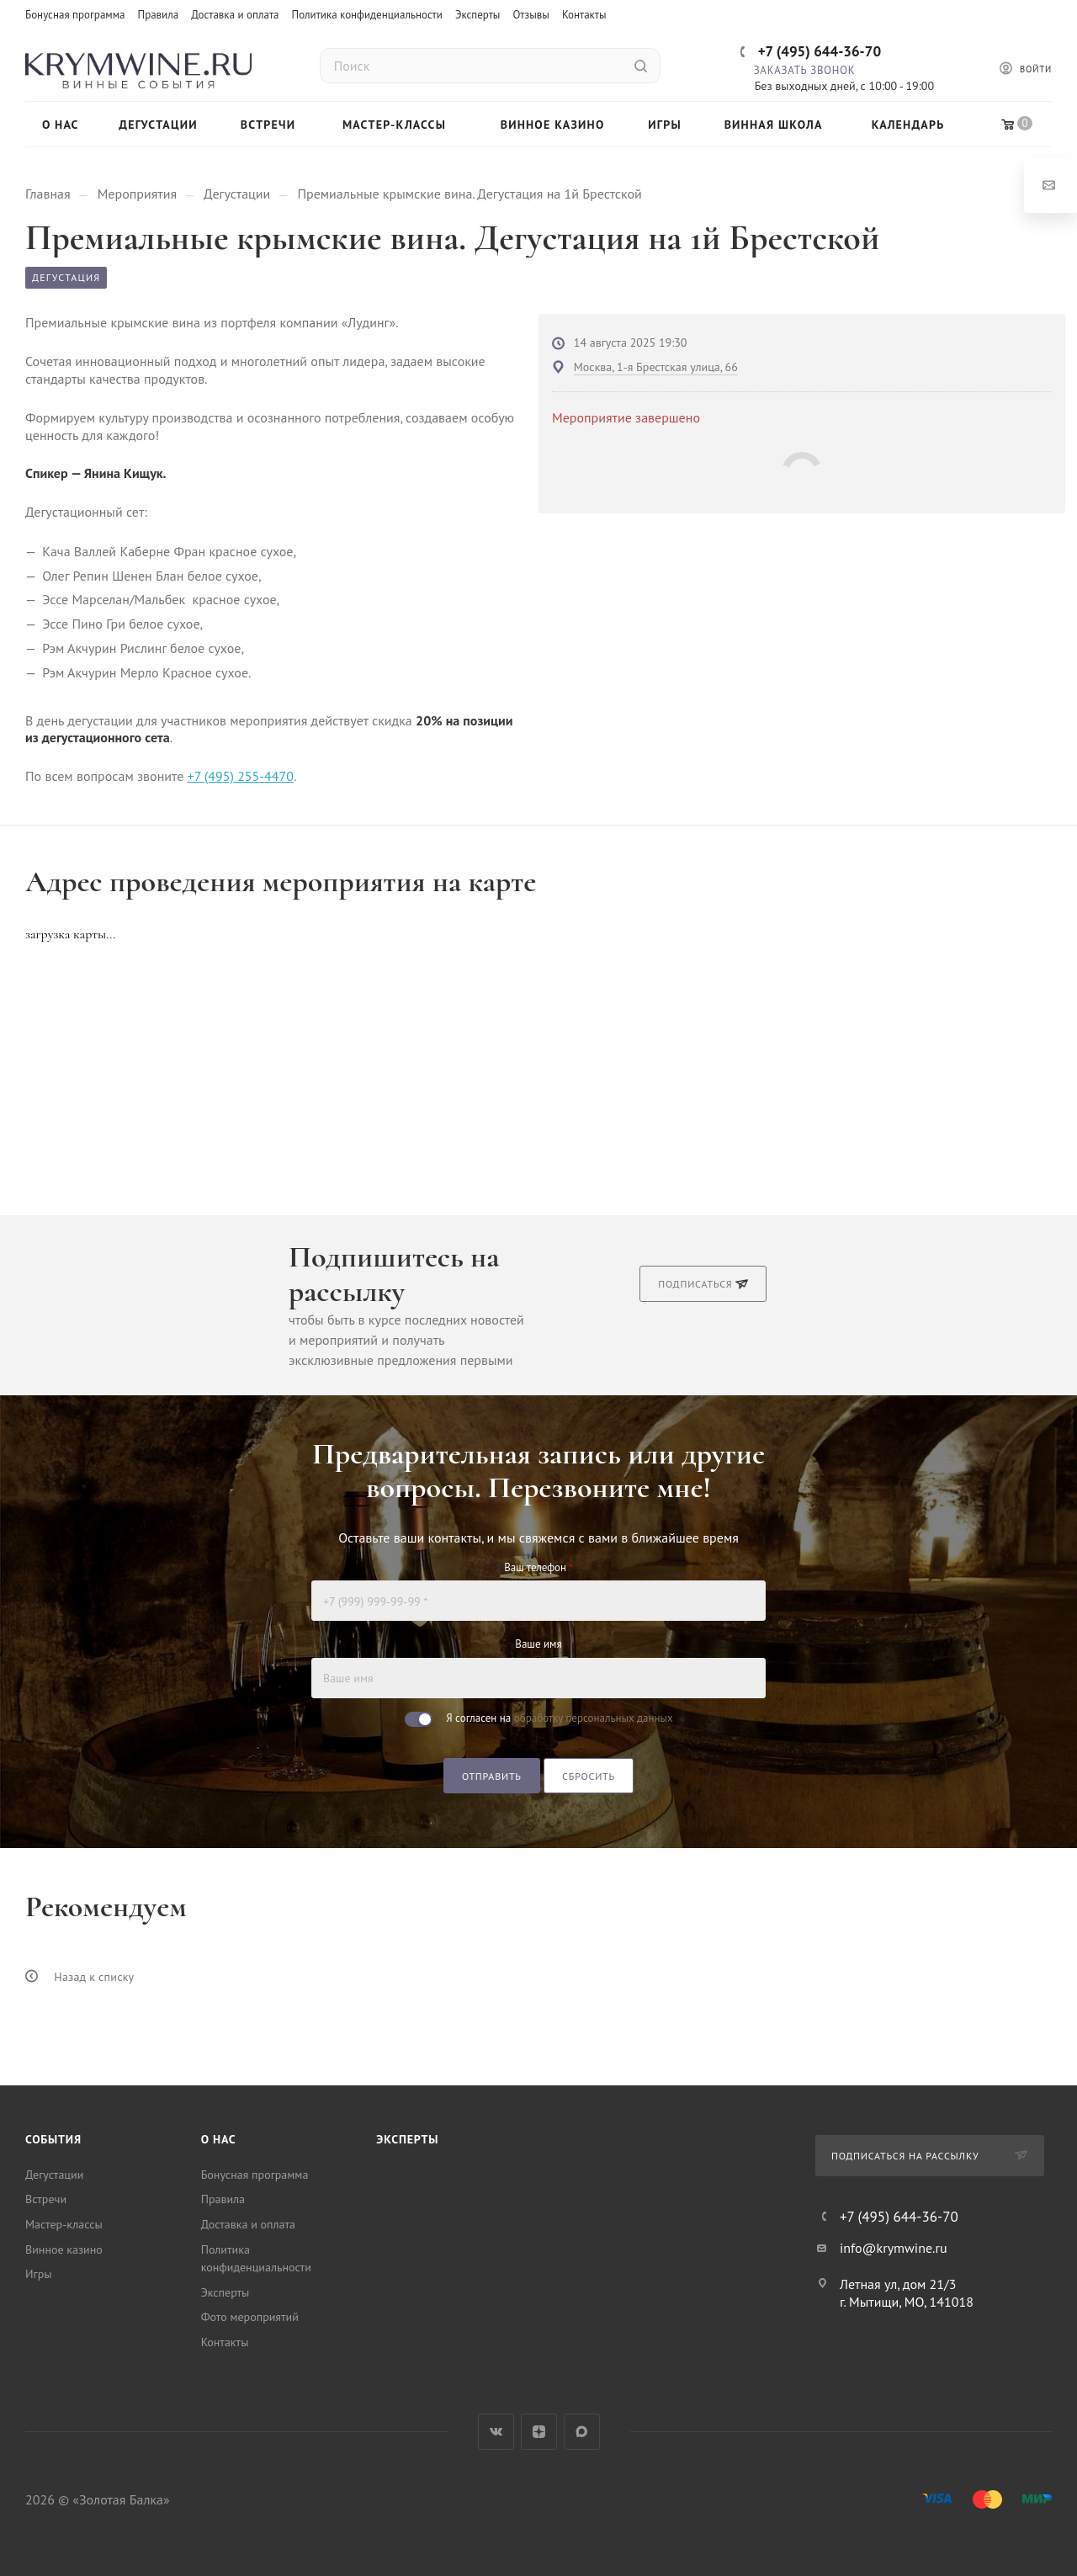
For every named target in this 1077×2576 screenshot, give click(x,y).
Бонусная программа (75, 15)
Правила (158, 15)
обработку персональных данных (593, 1718)
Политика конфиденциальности (367, 15)
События (53, 2139)
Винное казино (64, 2249)
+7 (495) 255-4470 (241, 775)
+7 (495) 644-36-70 (819, 51)
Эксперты (478, 15)
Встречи (45, 2199)
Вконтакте (496, 2432)
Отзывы (530, 15)
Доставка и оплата (235, 15)
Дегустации (54, 2174)
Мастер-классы (64, 2224)
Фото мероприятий (250, 2316)
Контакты (584, 15)
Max (582, 2432)
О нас (218, 2139)
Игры (38, 2273)
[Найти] (641, 65)
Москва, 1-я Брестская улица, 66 (656, 366)
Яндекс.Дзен (539, 2432)
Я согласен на (559, 1718)
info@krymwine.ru (893, 2247)
